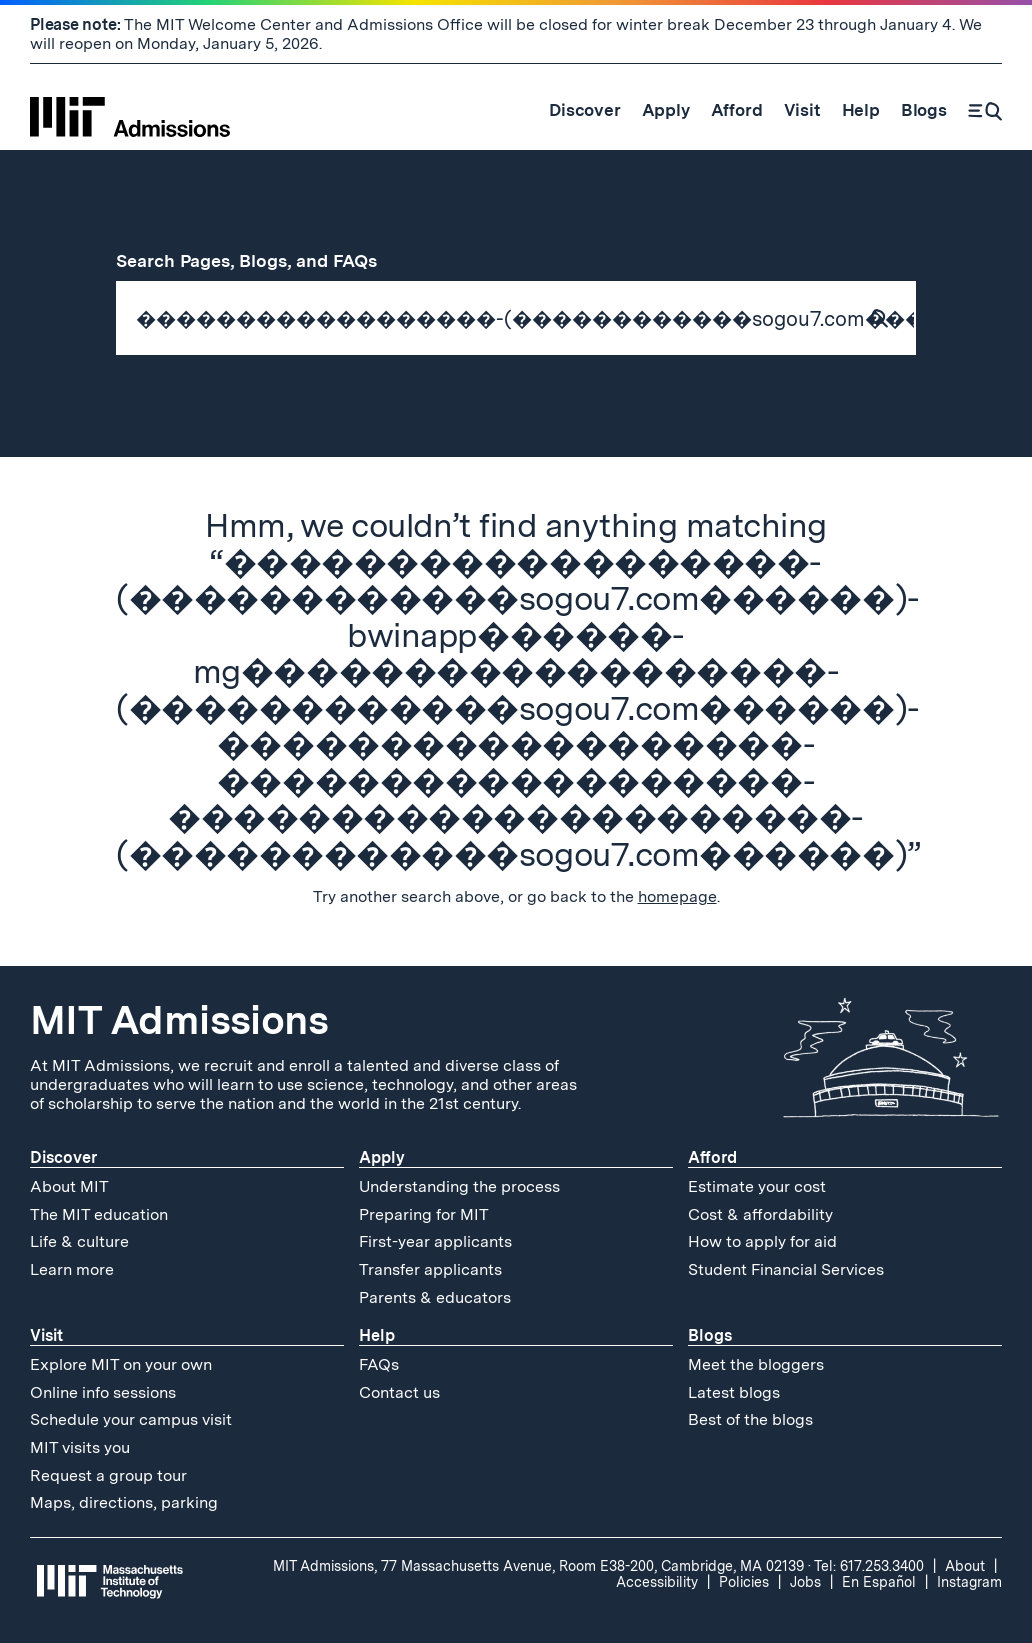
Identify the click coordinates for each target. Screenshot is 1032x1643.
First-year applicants (435, 1241)
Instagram (969, 1582)
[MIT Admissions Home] (130, 110)
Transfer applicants (430, 1269)
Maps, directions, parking (124, 1502)
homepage (677, 896)
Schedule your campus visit (131, 1419)
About (965, 1566)
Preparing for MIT (424, 1214)
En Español (879, 1582)
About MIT (69, 1186)
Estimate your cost (757, 1186)
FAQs (379, 1364)
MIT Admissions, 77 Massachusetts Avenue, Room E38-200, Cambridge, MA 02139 (538, 1566)
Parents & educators (435, 1297)
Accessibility (657, 1582)
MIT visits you (80, 1447)
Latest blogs (734, 1392)
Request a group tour (108, 1475)
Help (377, 1335)
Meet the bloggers (756, 1364)
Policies (744, 1582)
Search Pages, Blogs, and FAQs (258, 260)
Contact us (399, 1392)
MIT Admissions (179, 1020)
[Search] (985, 110)
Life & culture (79, 1241)
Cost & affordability (760, 1214)
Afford (712, 1157)
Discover (63, 1157)
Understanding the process (459, 1186)
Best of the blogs (750, 1419)
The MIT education (99, 1214)
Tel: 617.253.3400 (869, 1566)
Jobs (805, 1582)
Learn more (72, 1269)
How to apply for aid (762, 1241)
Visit (46, 1335)
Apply (382, 1157)
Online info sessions (103, 1392)
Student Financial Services (786, 1269)
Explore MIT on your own (121, 1364)
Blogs (710, 1335)
